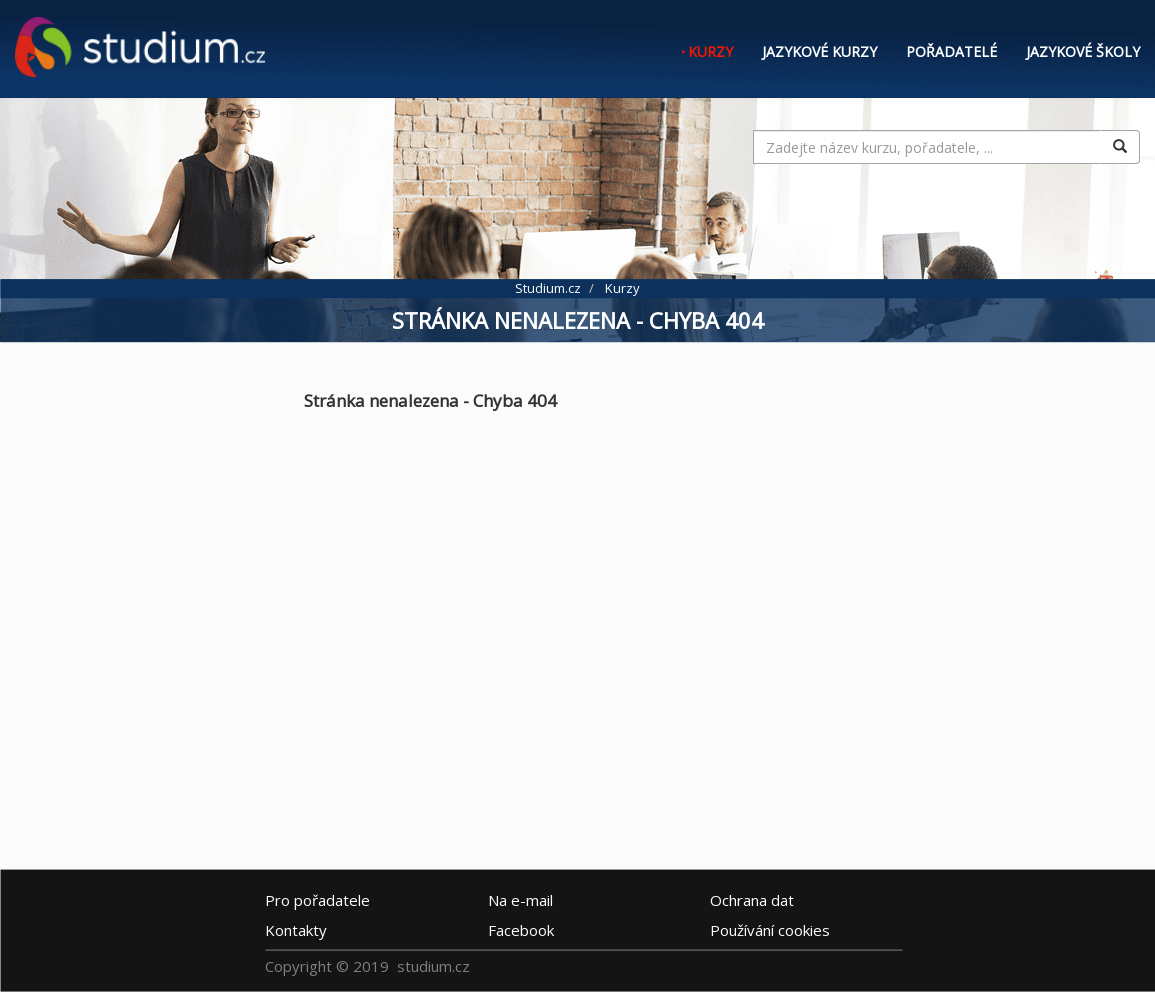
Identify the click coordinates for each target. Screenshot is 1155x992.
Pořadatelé (951, 51)
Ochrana (752, 900)
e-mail (520, 900)
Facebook (521, 930)
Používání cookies (770, 930)
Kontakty (296, 930)
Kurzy (710, 51)
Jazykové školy (1083, 51)
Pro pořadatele (317, 900)
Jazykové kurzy (819, 51)
